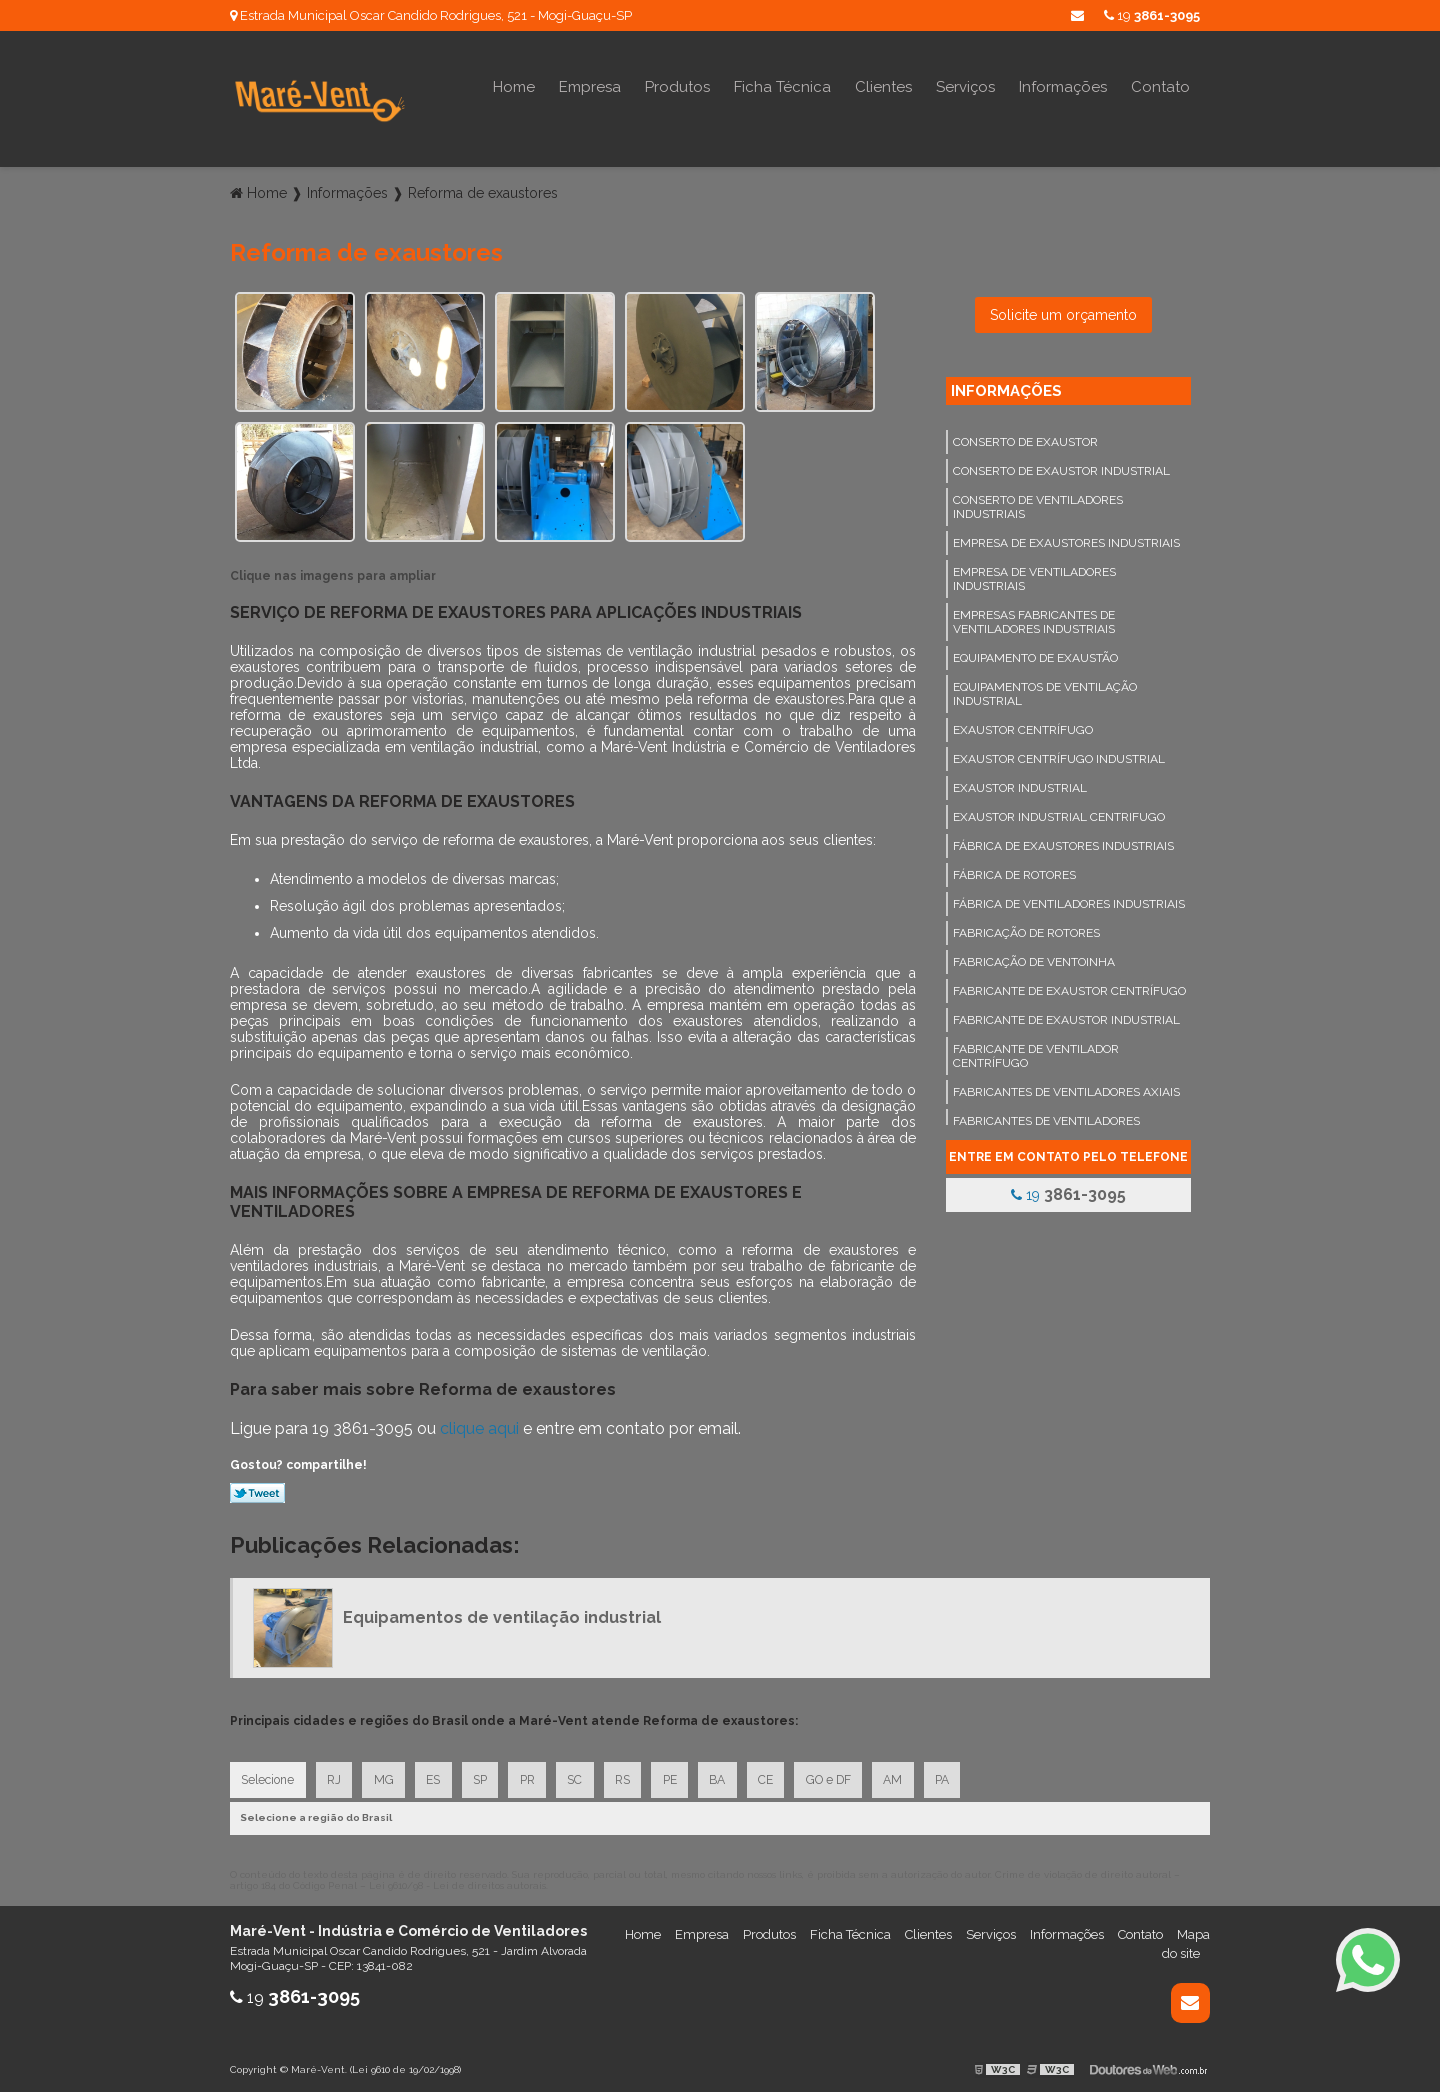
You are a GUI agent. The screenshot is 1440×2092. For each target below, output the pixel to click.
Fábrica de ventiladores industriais (1069, 899)
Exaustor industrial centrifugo (1059, 812)
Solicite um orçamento (1063, 310)
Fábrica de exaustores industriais (1063, 841)
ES (438, 1776)
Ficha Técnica (782, 87)
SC (583, 1776)
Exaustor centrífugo (1023, 725)
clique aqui (479, 1423)
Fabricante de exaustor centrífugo (1069, 986)
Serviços (965, 87)
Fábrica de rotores (1014, 870)
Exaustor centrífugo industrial (1059, 754)
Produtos (677, 87)
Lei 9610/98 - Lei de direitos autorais (457, 1882)
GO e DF (843, 1776)
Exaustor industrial (1020, 783)
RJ (336, 1776)
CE (779, 1776)
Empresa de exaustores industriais (1066, 538)
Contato (1160, 87)
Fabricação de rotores (1026, 928)
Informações (1063, 87)
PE (681, 1776)
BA (730, 1776)
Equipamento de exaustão (1035, 653)
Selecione (268, 1776)
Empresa (590, 87)
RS (632, 1776)
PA (960, 1776)
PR (534, 1776)
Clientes (883, 87)
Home (514, 87)
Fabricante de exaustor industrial (1066, 1015)
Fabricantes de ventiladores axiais (1066, 1087)
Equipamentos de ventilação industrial (1045, 689)
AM (909, 1776)
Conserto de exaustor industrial (1061, 466)
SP (486, 1776)
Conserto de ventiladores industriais (1038, 502)
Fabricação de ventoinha (1034, 957)
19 (1152, 15)
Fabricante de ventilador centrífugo (1036, 1051)
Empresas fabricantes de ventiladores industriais (1034, 617)
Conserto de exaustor (1025, 437)
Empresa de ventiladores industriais (1034, 574)
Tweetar (257, 1488)
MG (387, 1776)
